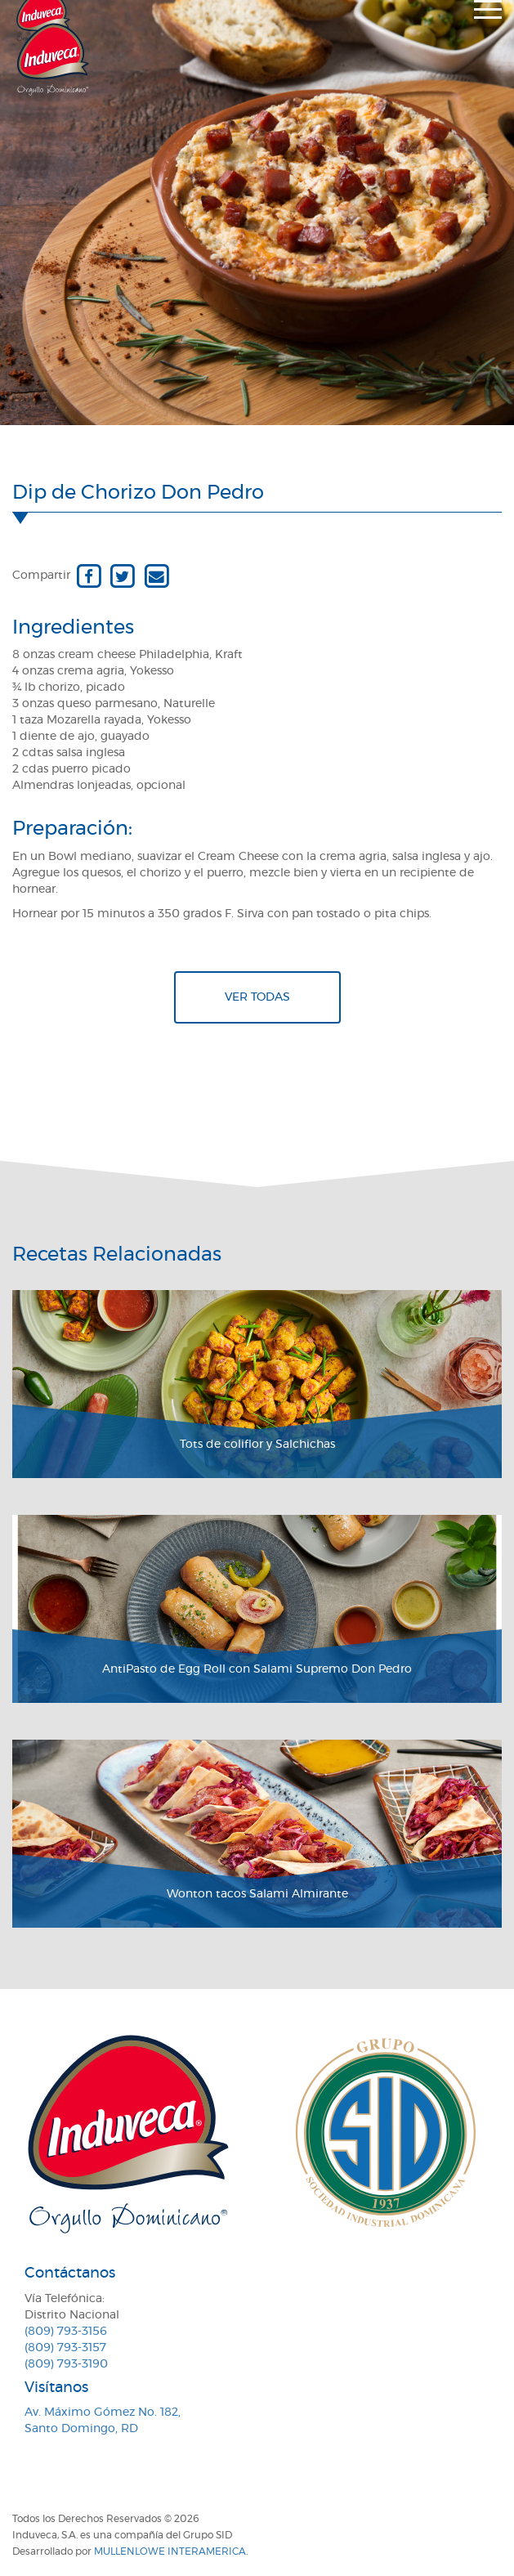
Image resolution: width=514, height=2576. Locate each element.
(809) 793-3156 (66, 2331)
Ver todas (257, 997)
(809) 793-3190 (66, 2364)
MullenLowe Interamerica (170, 2551)
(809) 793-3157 (65, 2348)
